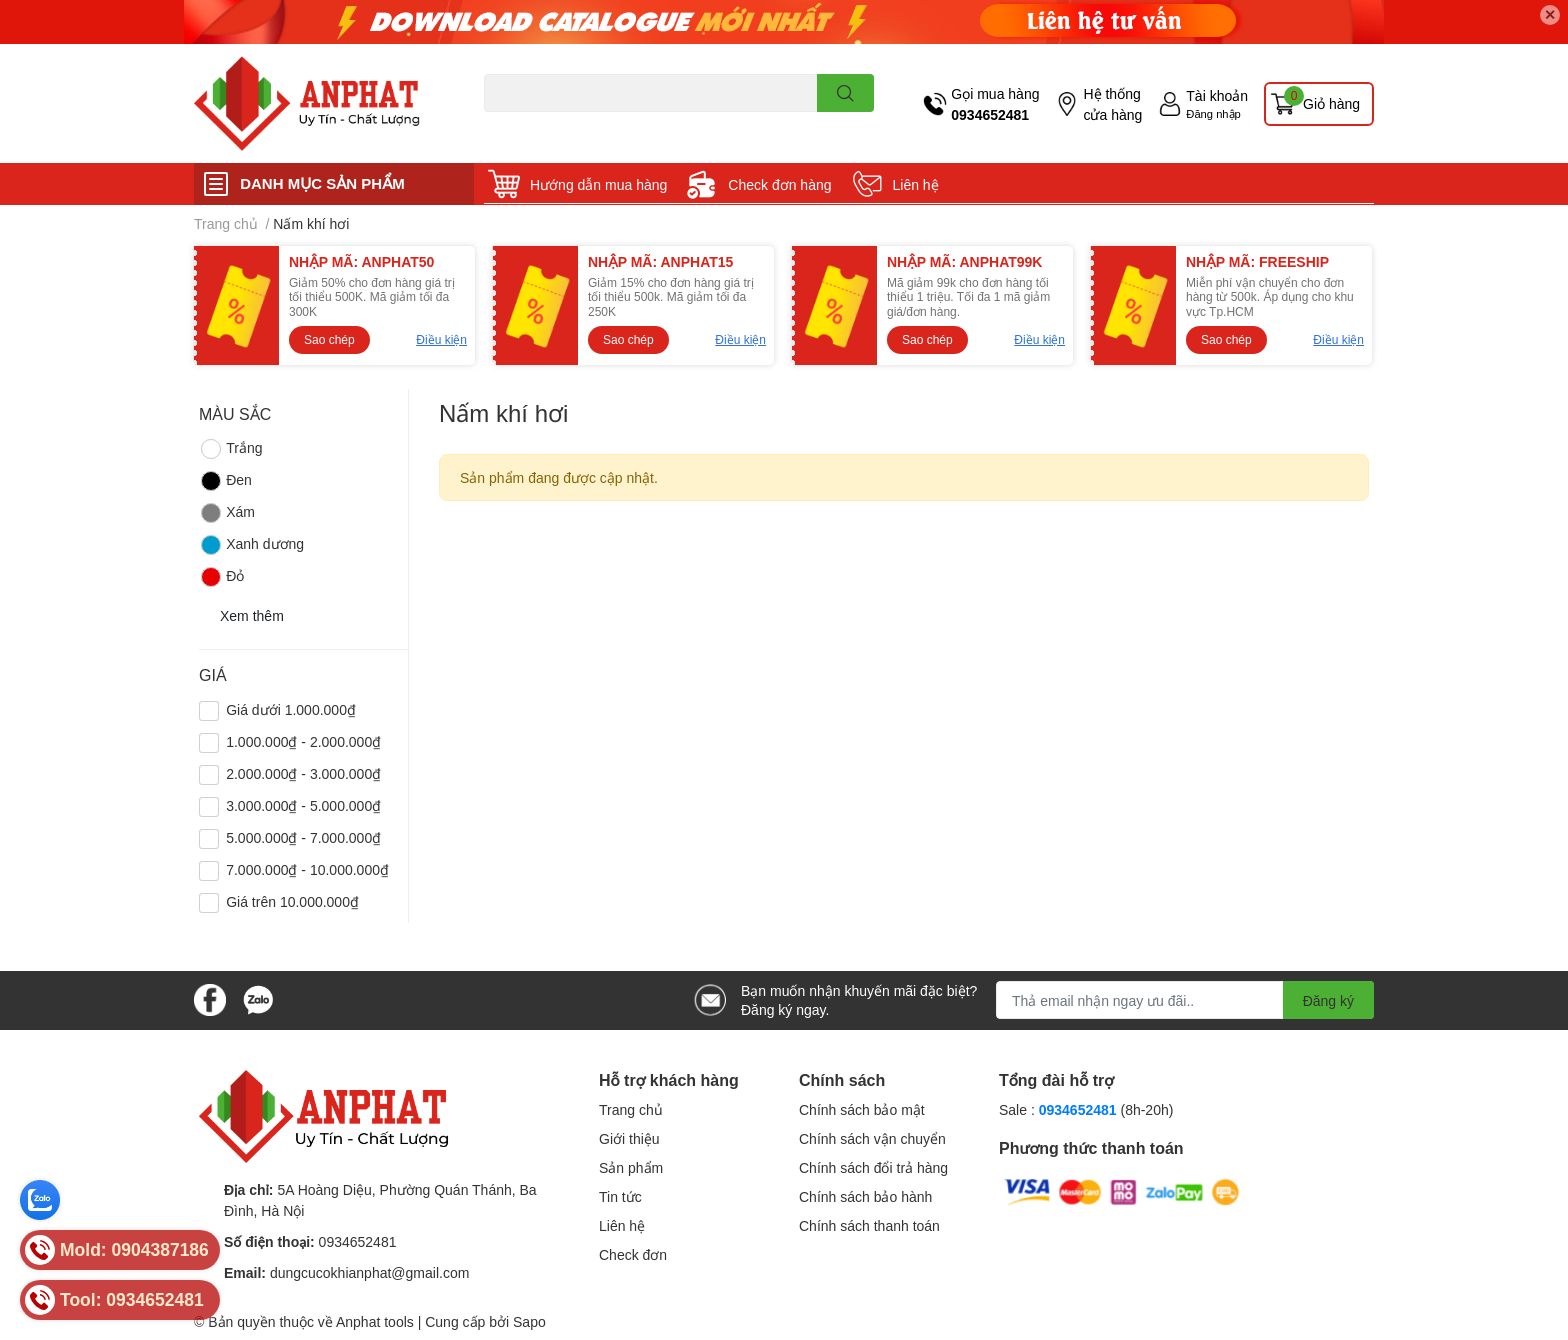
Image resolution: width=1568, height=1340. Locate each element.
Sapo (529, 1321)
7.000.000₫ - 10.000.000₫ (307, 869)
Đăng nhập (1213, 113)
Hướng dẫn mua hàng (598, 184)
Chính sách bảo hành (865, 1196)
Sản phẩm (631, 1167)
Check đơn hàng (779, 184)
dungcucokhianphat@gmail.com (369, 1272)
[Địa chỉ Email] (1185, 1000)
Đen (225, 481)
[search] (845, 93)
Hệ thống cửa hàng (1112, 104)
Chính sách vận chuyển (872, 1138)
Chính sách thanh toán (869, 1225)
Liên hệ (916, 184)
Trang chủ (631, 1109)
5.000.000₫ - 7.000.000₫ (303, 837)
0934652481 (990, 114)
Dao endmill (515, 123)
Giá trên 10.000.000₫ (292, 901)
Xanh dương (251, 545)
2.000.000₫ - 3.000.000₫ (303, 773)
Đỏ (221, 577)
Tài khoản (1217, 95)
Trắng (230, 449)
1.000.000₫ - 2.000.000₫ (303, 741)
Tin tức (620, 1196)
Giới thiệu (629, 1138)
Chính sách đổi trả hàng (873, 1167)
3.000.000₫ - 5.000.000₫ (303, 805)
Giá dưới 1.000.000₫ (291, 709)
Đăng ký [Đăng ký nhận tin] (1328, 1000)
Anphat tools (375, 1321)
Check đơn (633, 1254)
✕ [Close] (1550, 14)
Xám (227, 513)
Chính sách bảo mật (862, 1109)
